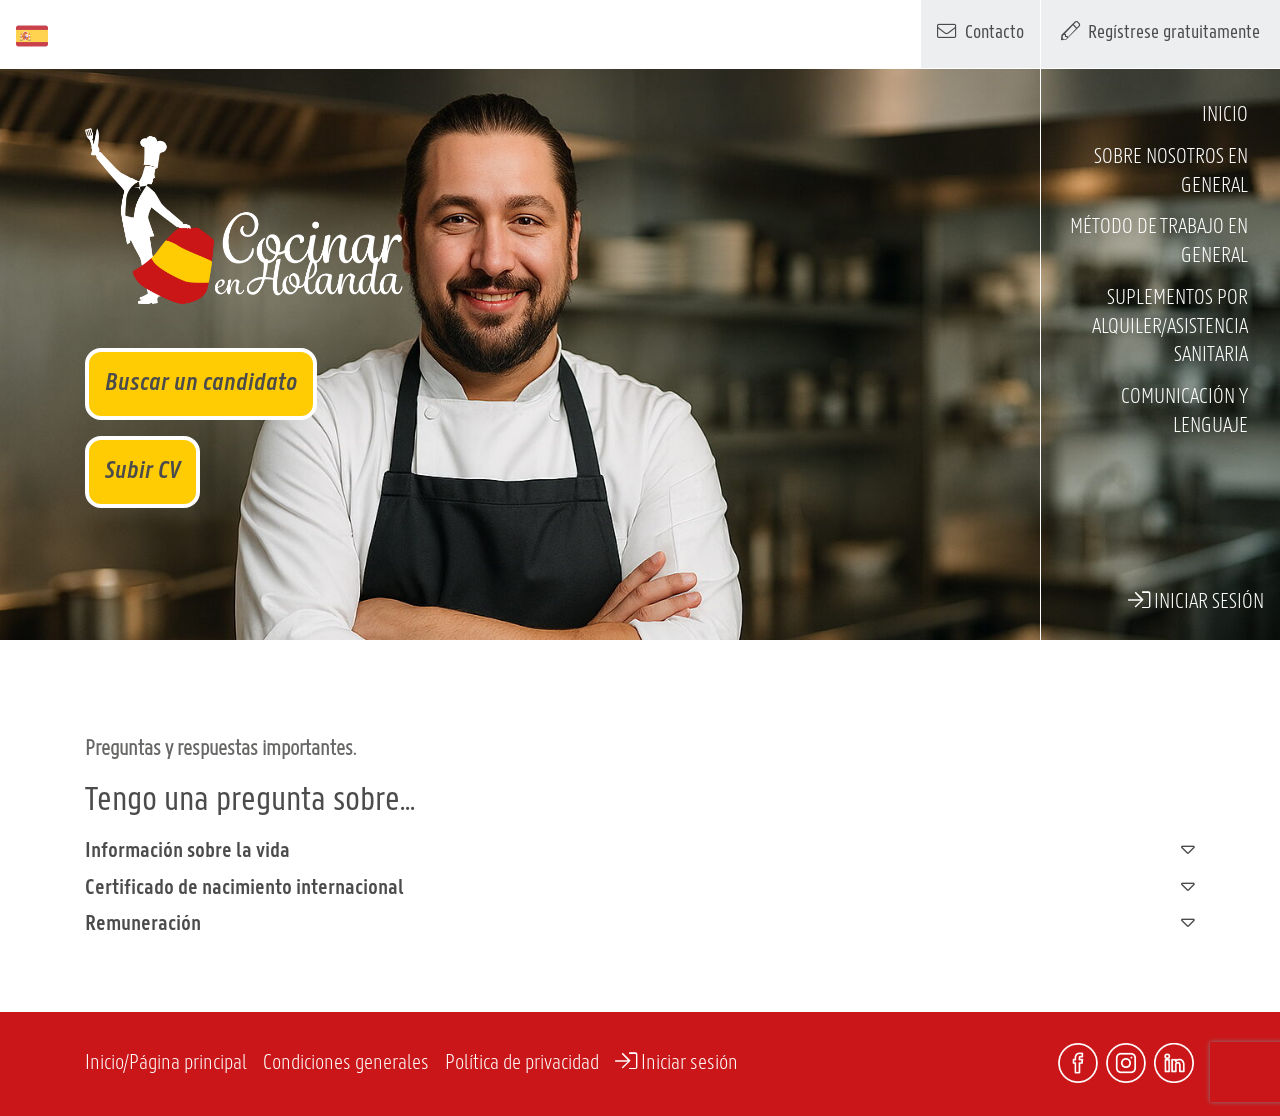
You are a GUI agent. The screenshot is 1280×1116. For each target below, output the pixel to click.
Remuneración (640, 923)
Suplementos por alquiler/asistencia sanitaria (1170, 327)
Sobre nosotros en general (1171, 172)
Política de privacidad (522, 1063)
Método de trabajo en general (1159, 242)
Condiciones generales (346, 1063)
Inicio (1225, 115)
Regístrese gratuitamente (1161, 31)
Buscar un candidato (201, 383)
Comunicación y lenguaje (1184, 412)
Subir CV (142, 471)
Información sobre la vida (640, 850)
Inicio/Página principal (166, 1063)
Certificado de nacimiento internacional (640, 887)
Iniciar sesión (1196, 601)
